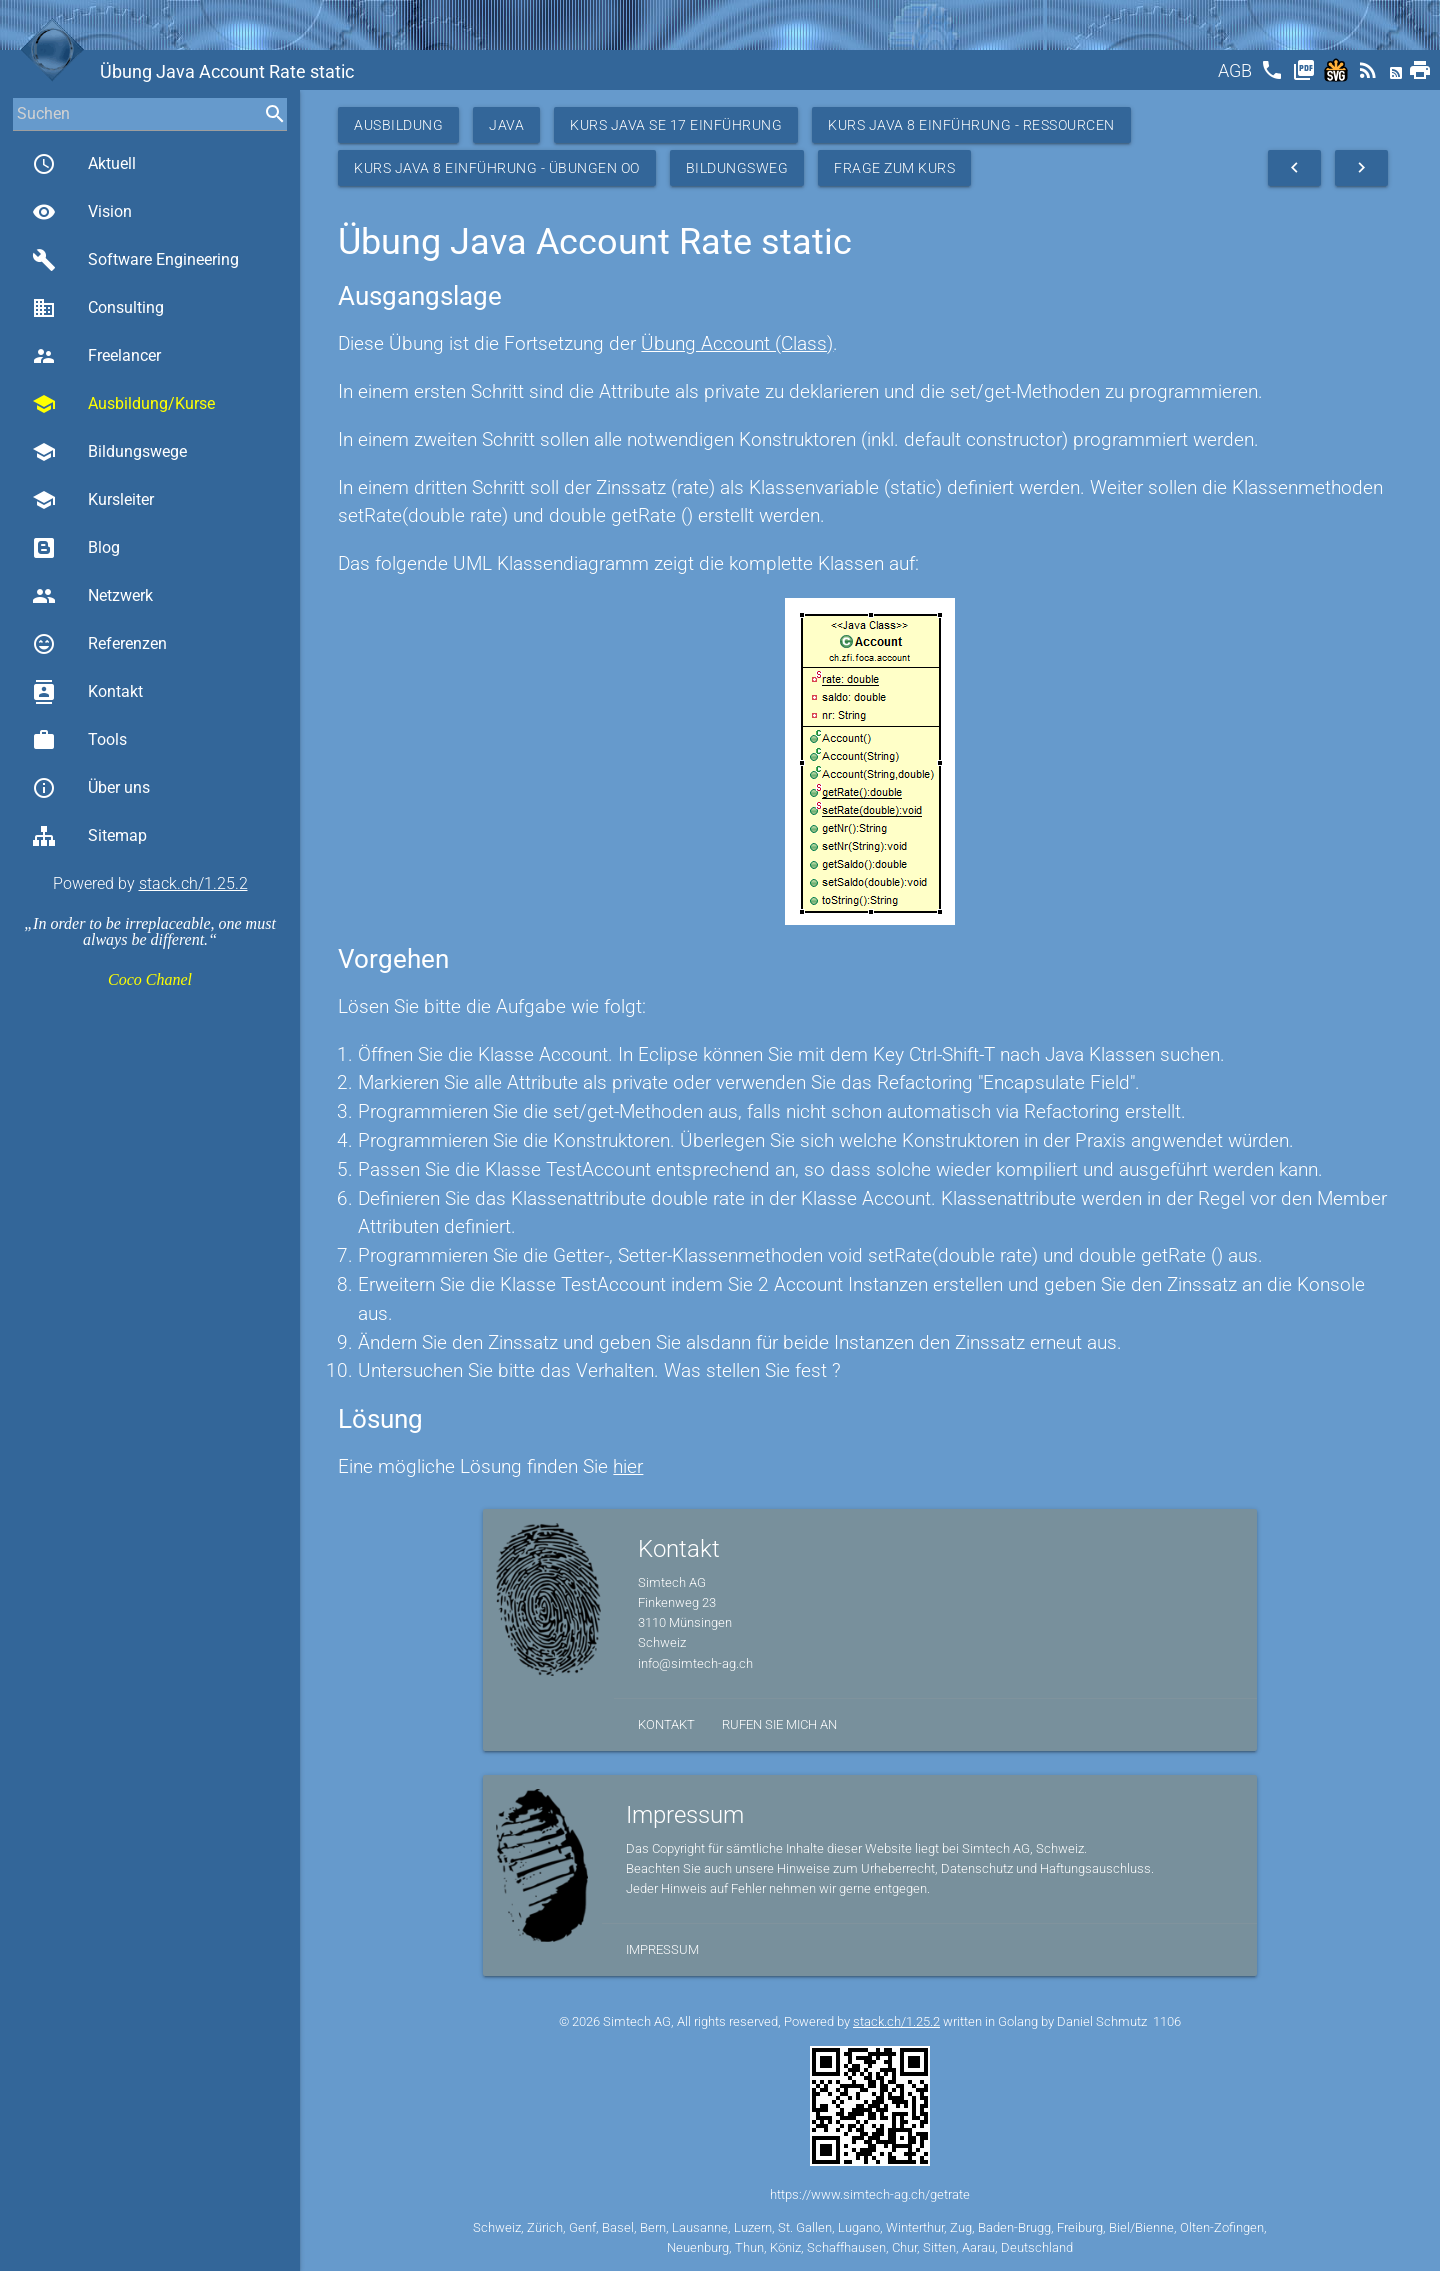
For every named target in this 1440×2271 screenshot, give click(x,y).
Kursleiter (93, 500)
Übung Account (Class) (737, 343)
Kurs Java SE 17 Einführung (676, 125)
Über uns (91, 788)
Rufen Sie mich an (779, 1724)
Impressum (662, 1949)
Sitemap (89, 836)
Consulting (98, 308)
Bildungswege (109, 452)
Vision (82, 212)
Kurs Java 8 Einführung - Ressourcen (971, 125)
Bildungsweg (737, 168)
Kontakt (87, 692)
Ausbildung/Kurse (123, 404)
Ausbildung (398, 125)
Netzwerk (92, 596)
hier (628, 1466)
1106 (1167, 2021)
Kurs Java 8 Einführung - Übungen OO (497, 168)
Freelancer (96, 356)
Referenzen (99, 644)
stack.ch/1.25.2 (193, 883)
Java (506, 125)
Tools (79, 740)
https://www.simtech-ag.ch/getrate (870, 2194)
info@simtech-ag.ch (695, 1663)
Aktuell (84, 164)
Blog (76, 548)
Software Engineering (135, 260)
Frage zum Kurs (894, 168)
